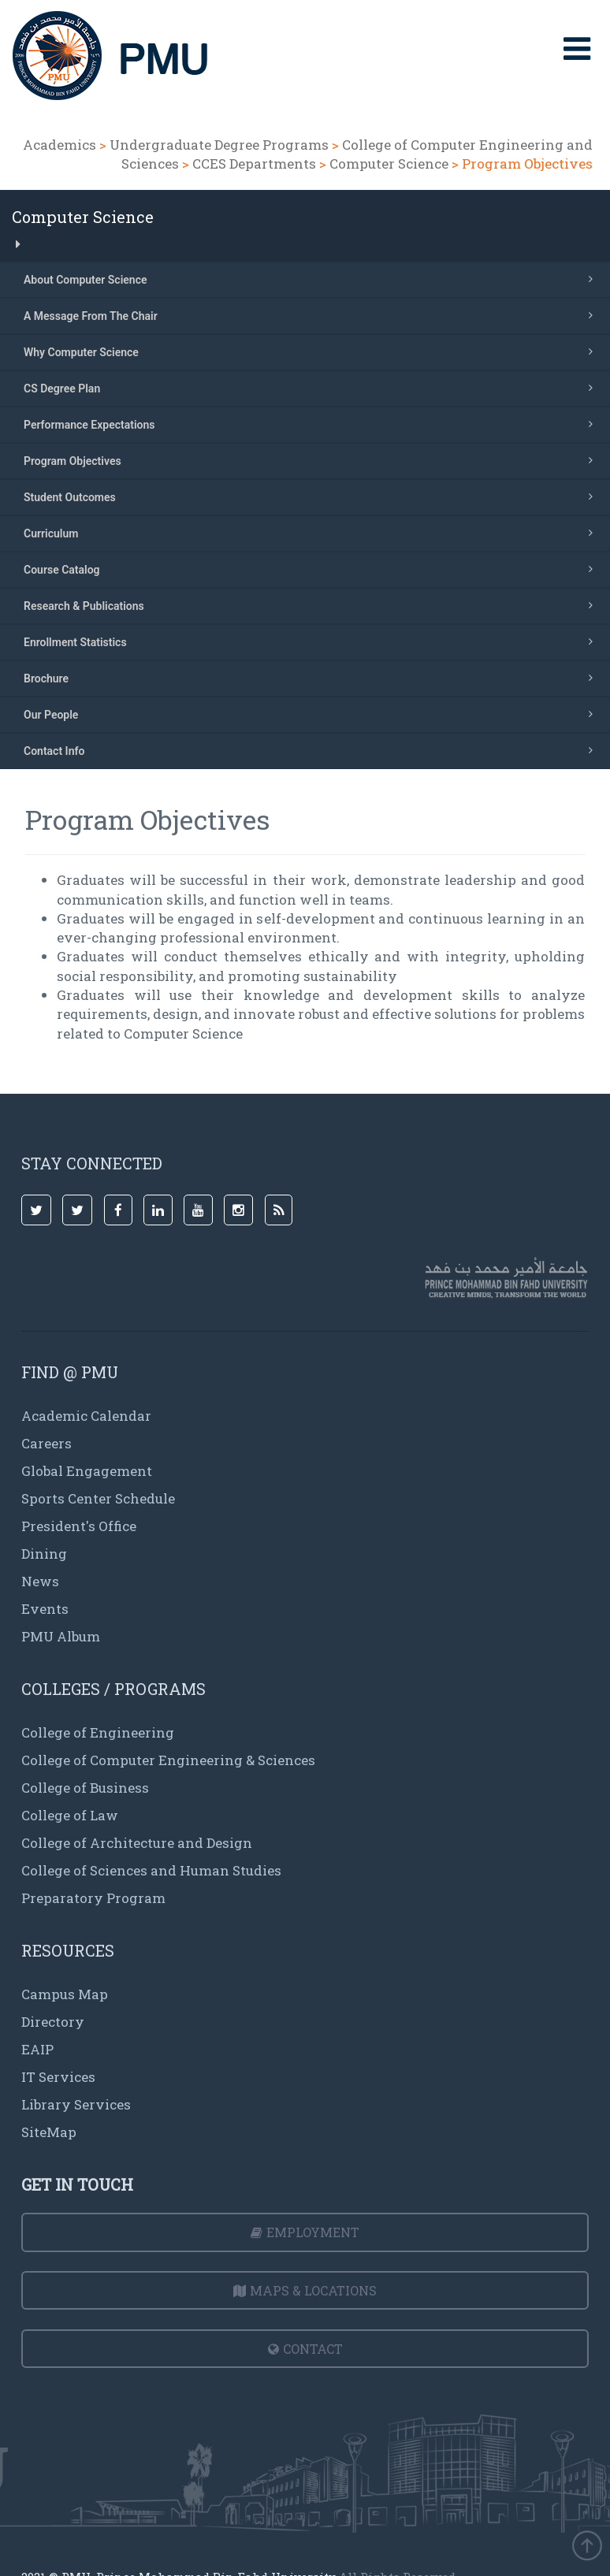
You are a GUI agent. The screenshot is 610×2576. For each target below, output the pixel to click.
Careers (46, 1443)
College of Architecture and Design (136, 1843)
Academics (59, 145)
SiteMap (48, 2132)
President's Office (78, 1526)
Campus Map (64, 1994)
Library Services (76, 2104)
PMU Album (60, 1636)
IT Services (58, 2077)
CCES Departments (254, 163)
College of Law (69, 1815)
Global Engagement (86, 1471)
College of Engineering (97, 1732)
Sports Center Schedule (98, 1498)
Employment (305, 2232)
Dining (44, 1553)
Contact (305, 2348)
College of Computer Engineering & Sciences (168, 1760)
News (40, 1581)
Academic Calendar (86, 1416)
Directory (52, 2022)
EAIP (37, 2049)
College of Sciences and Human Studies (151, 1870)
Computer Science (388, 163)
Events (45, 1609)
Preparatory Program (93, 1898)
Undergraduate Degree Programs (219, 145)
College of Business (85, 1788)
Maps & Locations (305, 2290)
